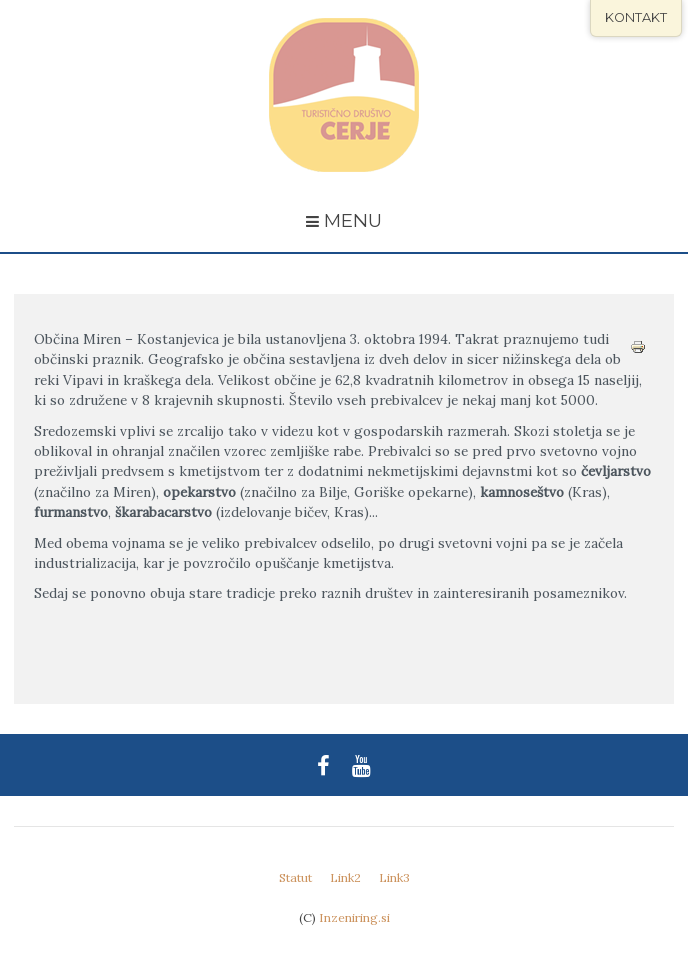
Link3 (394, 877)
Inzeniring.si (354, 917)
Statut (295, 877)
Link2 (345, 877)
